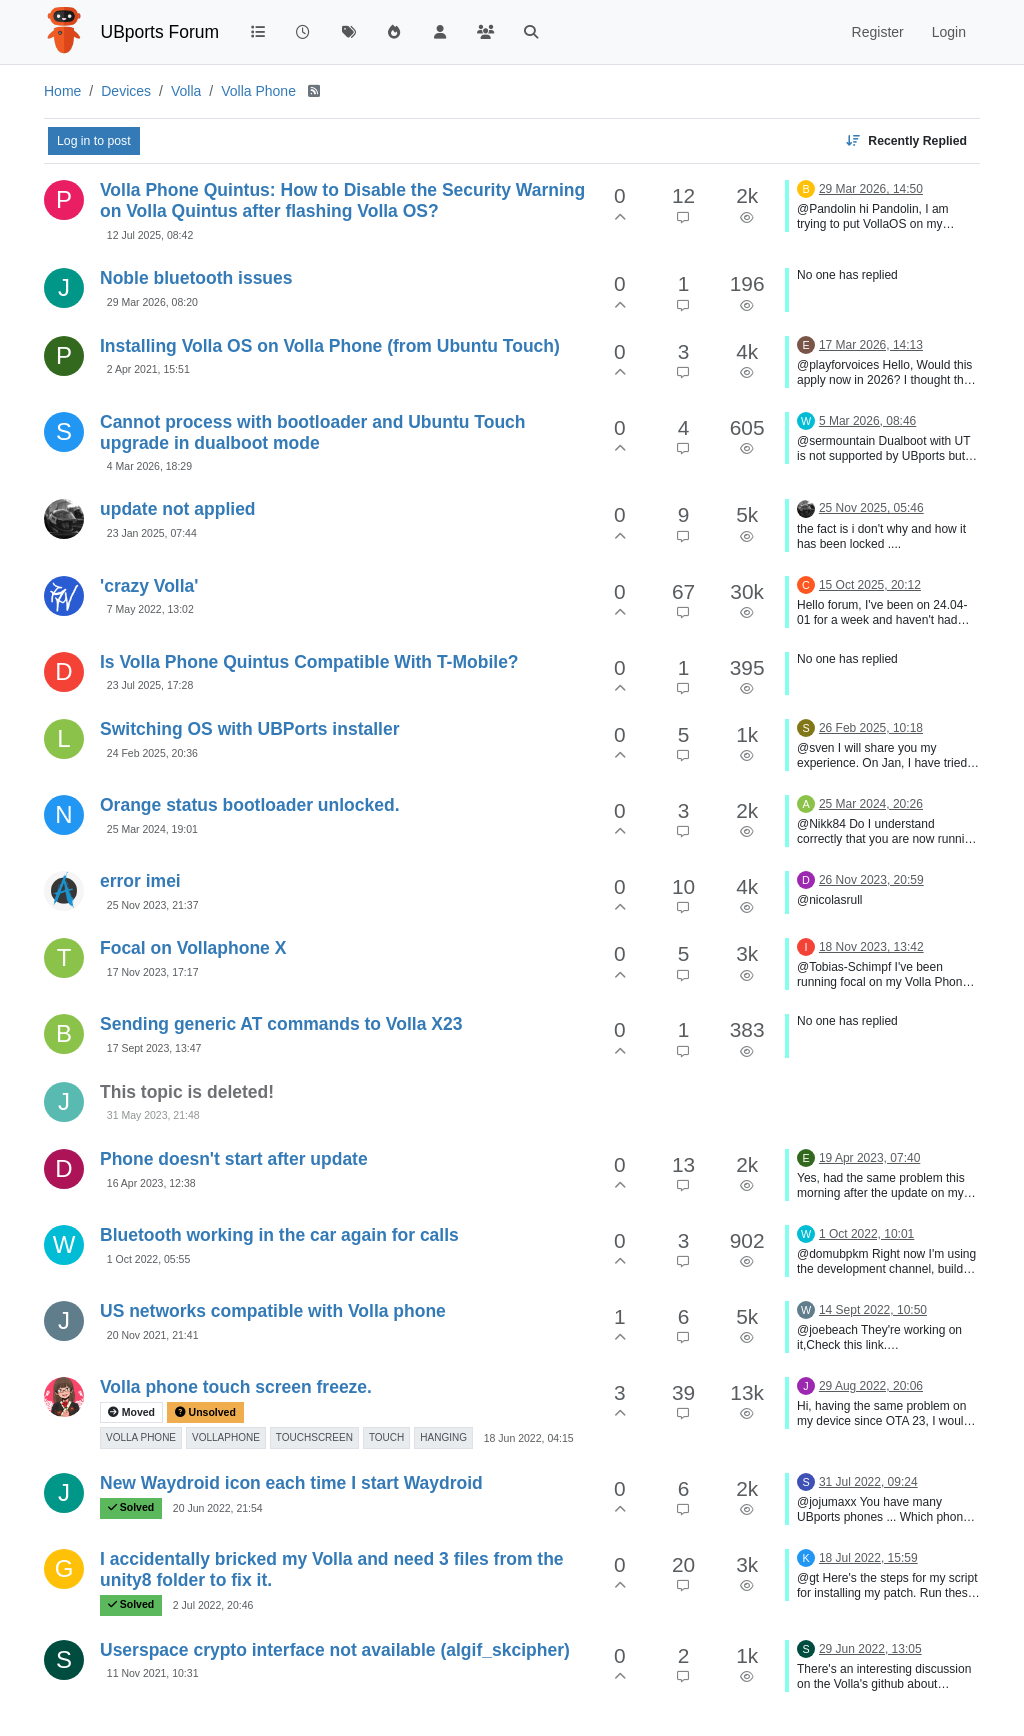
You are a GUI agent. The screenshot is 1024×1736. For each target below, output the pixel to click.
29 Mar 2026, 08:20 (152, 302)
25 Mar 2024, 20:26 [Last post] (871, 804)
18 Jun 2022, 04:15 (529, 1438)
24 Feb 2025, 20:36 (152, 753)
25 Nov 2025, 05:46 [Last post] (871, 508)
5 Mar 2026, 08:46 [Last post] (867, 421)
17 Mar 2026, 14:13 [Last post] (871, 345)
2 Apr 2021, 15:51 (148, 369)
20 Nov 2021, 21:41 (153, 1335)
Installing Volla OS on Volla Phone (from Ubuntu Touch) (330, 346)
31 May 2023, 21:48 (153, 1115)
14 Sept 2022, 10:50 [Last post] (873, 1310)
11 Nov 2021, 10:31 (153, 1673)
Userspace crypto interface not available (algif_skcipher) (335, 1650)
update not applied (178, 509)
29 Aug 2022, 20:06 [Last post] (871, 1386)
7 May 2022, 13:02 (150, 609)
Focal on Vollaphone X (193, 948)
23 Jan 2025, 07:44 (152, 533)
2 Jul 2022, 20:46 (213, 1605)
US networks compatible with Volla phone (273, 1311)
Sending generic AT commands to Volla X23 (281, 1024)
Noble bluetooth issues (196, 278)
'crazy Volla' (149, 586)
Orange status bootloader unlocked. (250, 805)
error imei (140, 881)
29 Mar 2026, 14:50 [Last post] (871, 189)
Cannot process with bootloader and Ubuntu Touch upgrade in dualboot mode (313, 432)
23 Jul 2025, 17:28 (150, 685)
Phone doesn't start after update (234, 1159)
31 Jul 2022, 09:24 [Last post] (868, 1482)
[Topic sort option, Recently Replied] (906, 141)
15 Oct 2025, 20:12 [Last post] (870, 585)
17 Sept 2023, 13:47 (154, 1048)
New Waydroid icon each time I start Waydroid (291, 1483)
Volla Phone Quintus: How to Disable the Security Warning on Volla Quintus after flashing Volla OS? (342, 200)
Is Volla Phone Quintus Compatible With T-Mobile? (309, 662)
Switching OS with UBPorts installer (249, 729)
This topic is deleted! (187, 1092)
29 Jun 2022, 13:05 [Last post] (870, 1649)
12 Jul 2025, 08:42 (150, 235)
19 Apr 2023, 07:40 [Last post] (869, 1158)
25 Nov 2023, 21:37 (153, 905)
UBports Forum (160, 32)
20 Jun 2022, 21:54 (218, 1508)
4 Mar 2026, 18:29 (149, 466)
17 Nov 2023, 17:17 (153, 972)
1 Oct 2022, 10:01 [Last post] (866, 1234)
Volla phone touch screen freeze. (236, 1387)
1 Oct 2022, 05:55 (148, 1259)
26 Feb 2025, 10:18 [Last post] (871, 728)
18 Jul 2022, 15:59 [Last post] (868, 1558)
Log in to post (94, 141)
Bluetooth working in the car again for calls (279, 1235)
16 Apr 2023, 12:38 (151, 1183)
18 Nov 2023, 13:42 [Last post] (871, 947)
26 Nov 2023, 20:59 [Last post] (871, 880)
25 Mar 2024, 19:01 (152, 829)
